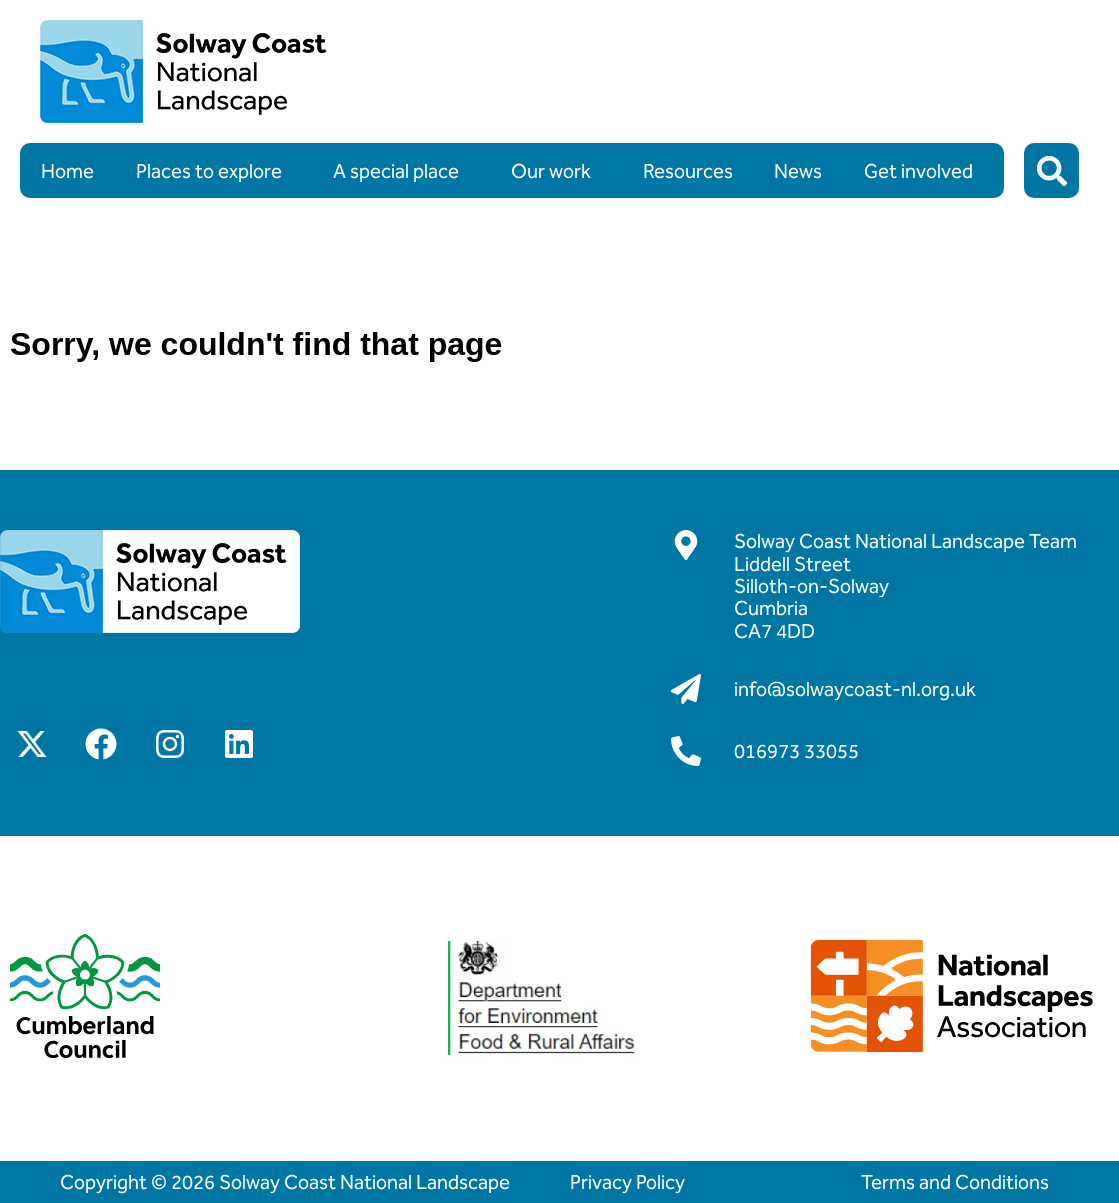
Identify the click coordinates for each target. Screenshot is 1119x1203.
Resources (688, 171)
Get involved (923, 171)
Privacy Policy (627, 1182)
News (798, 171)
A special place (401, 171)
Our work (556, 171)
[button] (1051, 170)
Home (67, 171)
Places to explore (214, 171)
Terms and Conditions (955, 1182)
